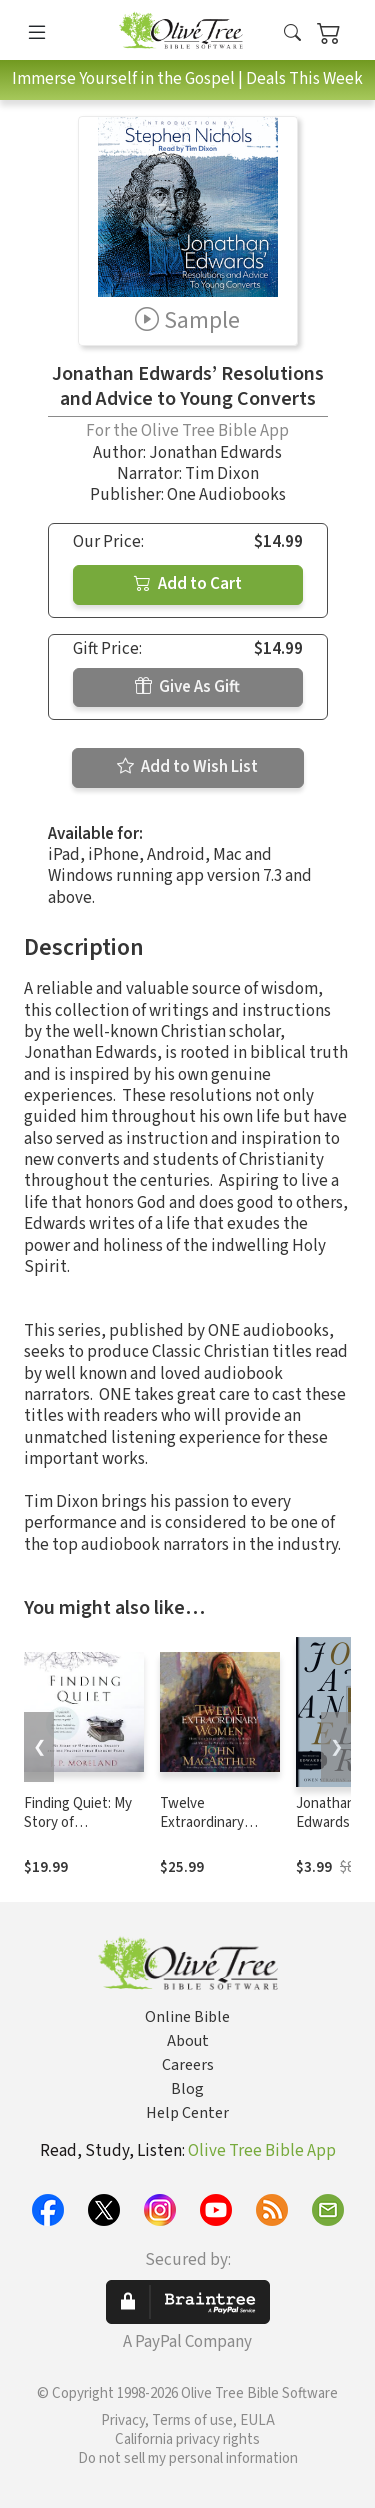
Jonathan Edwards (215, 453)
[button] (292, 33)
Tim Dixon (222, 474)
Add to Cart (188, 584)
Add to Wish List (187, 767)
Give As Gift (187, 687)
